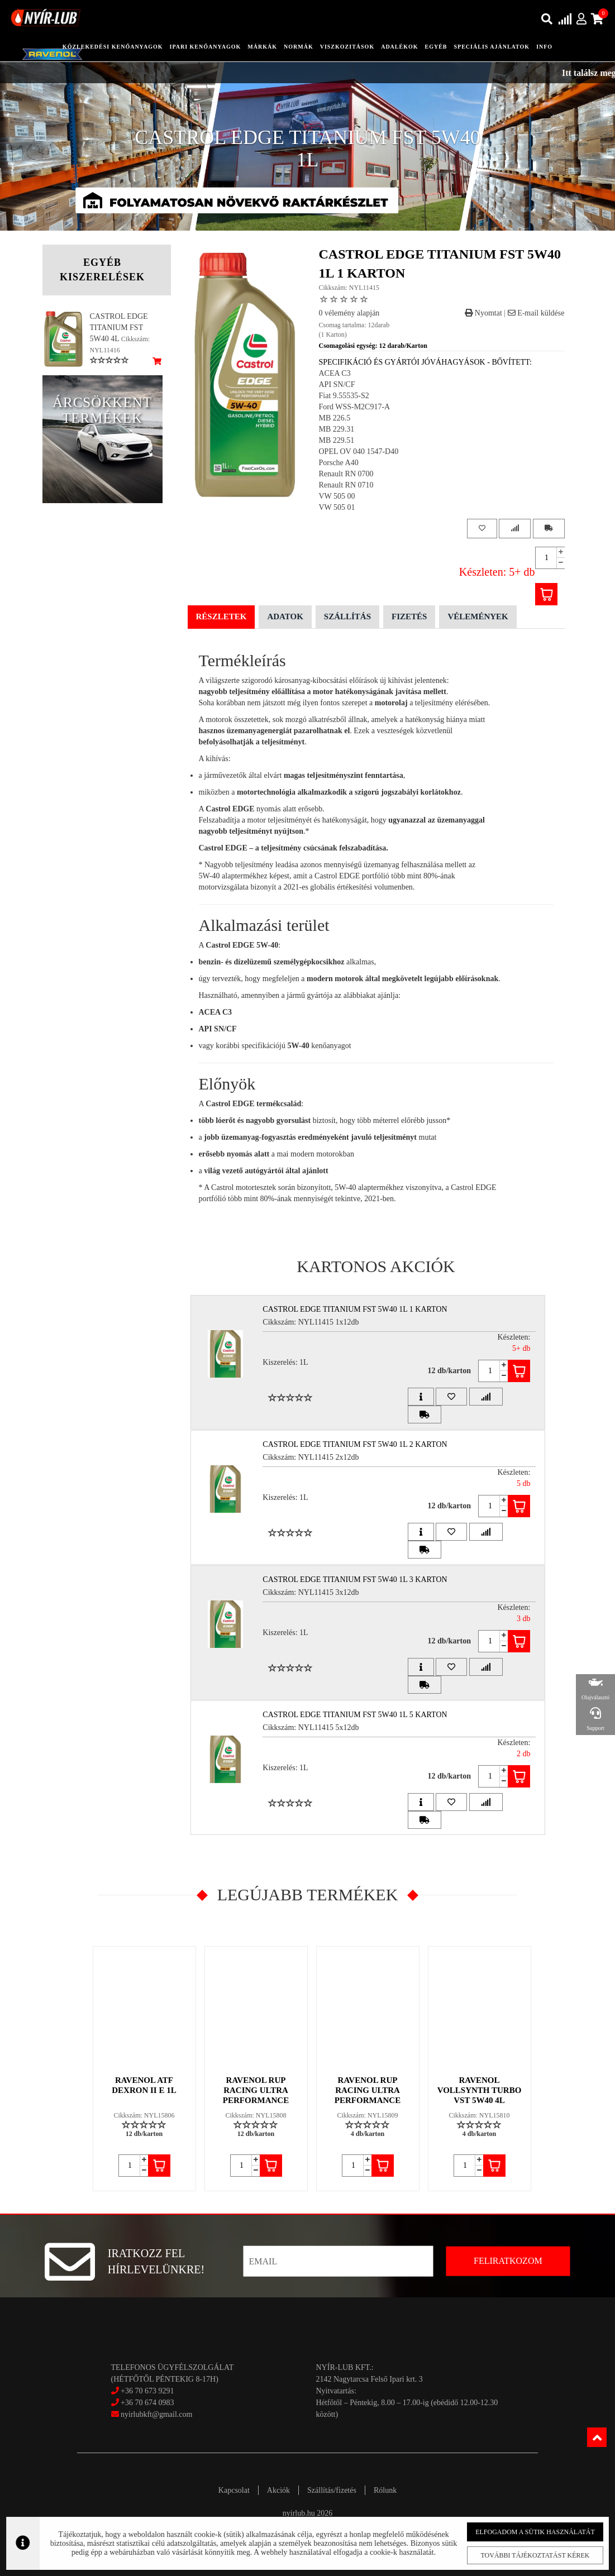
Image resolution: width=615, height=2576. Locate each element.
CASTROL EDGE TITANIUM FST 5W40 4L (119, 327)
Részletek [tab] (221, 616)
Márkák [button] (262, 47)
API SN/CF (337, 384)
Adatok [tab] (285, 616)
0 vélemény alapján (349, 313)
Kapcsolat (234, 2490)
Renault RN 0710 (346, 485)
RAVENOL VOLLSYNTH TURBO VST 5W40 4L (479, 2090)
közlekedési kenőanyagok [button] (113, 47)
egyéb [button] (436, 47)
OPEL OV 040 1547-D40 (359, 451)
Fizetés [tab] (409, 616)
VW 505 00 (337, 496)
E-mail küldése (536, 313)
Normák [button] (298, 47)
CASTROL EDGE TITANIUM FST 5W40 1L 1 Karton (355, 1309)
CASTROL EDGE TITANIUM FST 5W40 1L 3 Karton (355, 1579)
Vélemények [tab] (477, 616)
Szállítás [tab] (347, 616)
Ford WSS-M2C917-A (354, 407)
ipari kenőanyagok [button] (205, 47)
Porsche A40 (339, 462)
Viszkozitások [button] (347, 47)
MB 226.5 (335, 418)
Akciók (278, 2490)
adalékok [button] (399, 47)
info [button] (544, 47)
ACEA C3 (335, 373)
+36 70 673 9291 (147, 2391)
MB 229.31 (337, 429)
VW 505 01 (337, 507)
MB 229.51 (337, 440)
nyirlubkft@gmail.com (152, 2414)
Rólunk (385, 2490)
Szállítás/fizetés (331, 2490)
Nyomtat (483, 313)
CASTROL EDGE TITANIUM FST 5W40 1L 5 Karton (355, 1714)
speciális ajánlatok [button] (492, 47)
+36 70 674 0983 (147, 2402)
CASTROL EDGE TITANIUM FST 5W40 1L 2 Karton (355, 1444)
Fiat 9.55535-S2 (344, 395)
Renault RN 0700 (346, 474)
